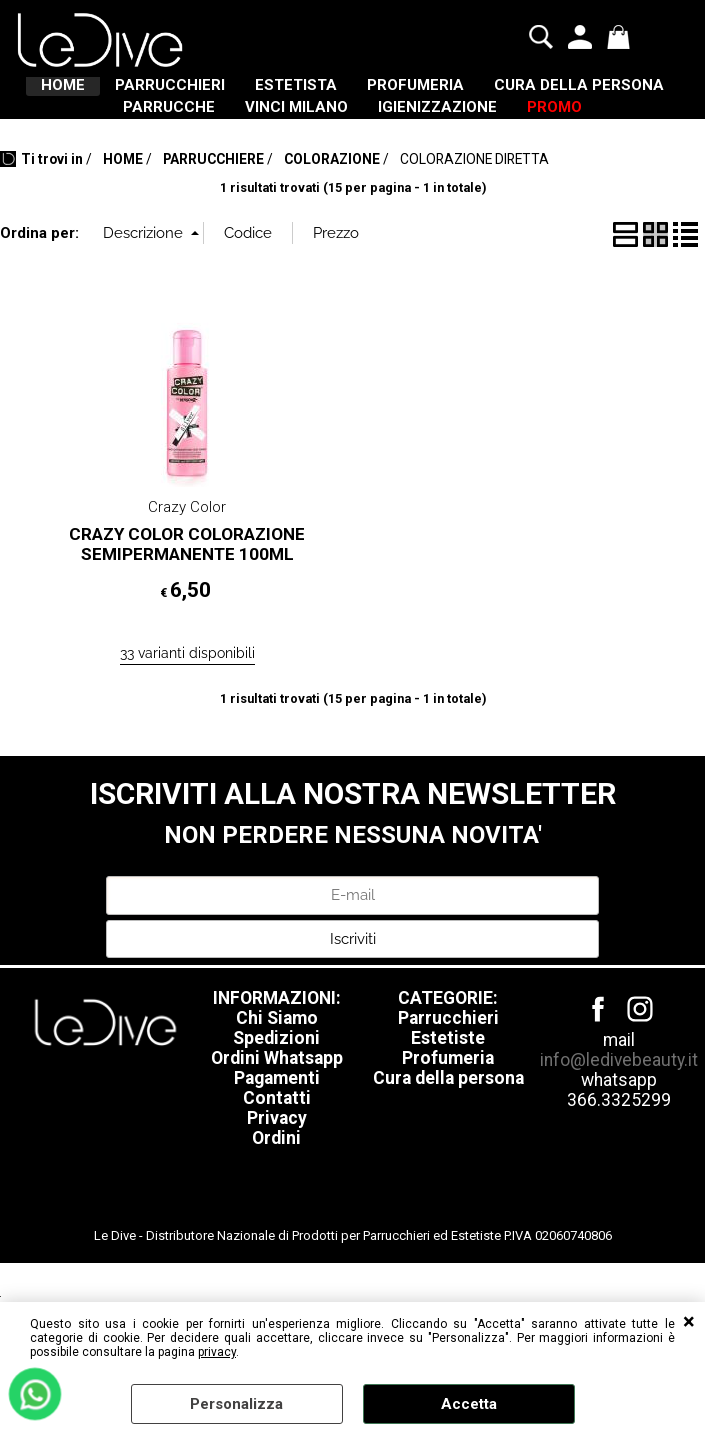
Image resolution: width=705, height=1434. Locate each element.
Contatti (277, 1181)
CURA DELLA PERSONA (195, 137)
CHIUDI (689, 1322)
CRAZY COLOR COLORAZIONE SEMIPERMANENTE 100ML (187, 626)
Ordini (276, 1221)
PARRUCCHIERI (255, 95)
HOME (118, 95)
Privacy (277, 1201)
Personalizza (236, 1404)
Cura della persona (448, 1161)
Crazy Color (187, 590)
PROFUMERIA (560, 95)
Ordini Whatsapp (277, 1141)
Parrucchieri (448, 1101)
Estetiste (448, 1121)
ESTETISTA (411, 95)
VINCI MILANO (543, 137)
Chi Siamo (277, 1101)
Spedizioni (276, 1121)
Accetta (469, 1404)
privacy (217, 1352)
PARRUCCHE (386, 137)
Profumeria (448, 1141)
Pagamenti (277, 1161)
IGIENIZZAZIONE (295, 180)
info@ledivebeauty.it (619, 1143)
